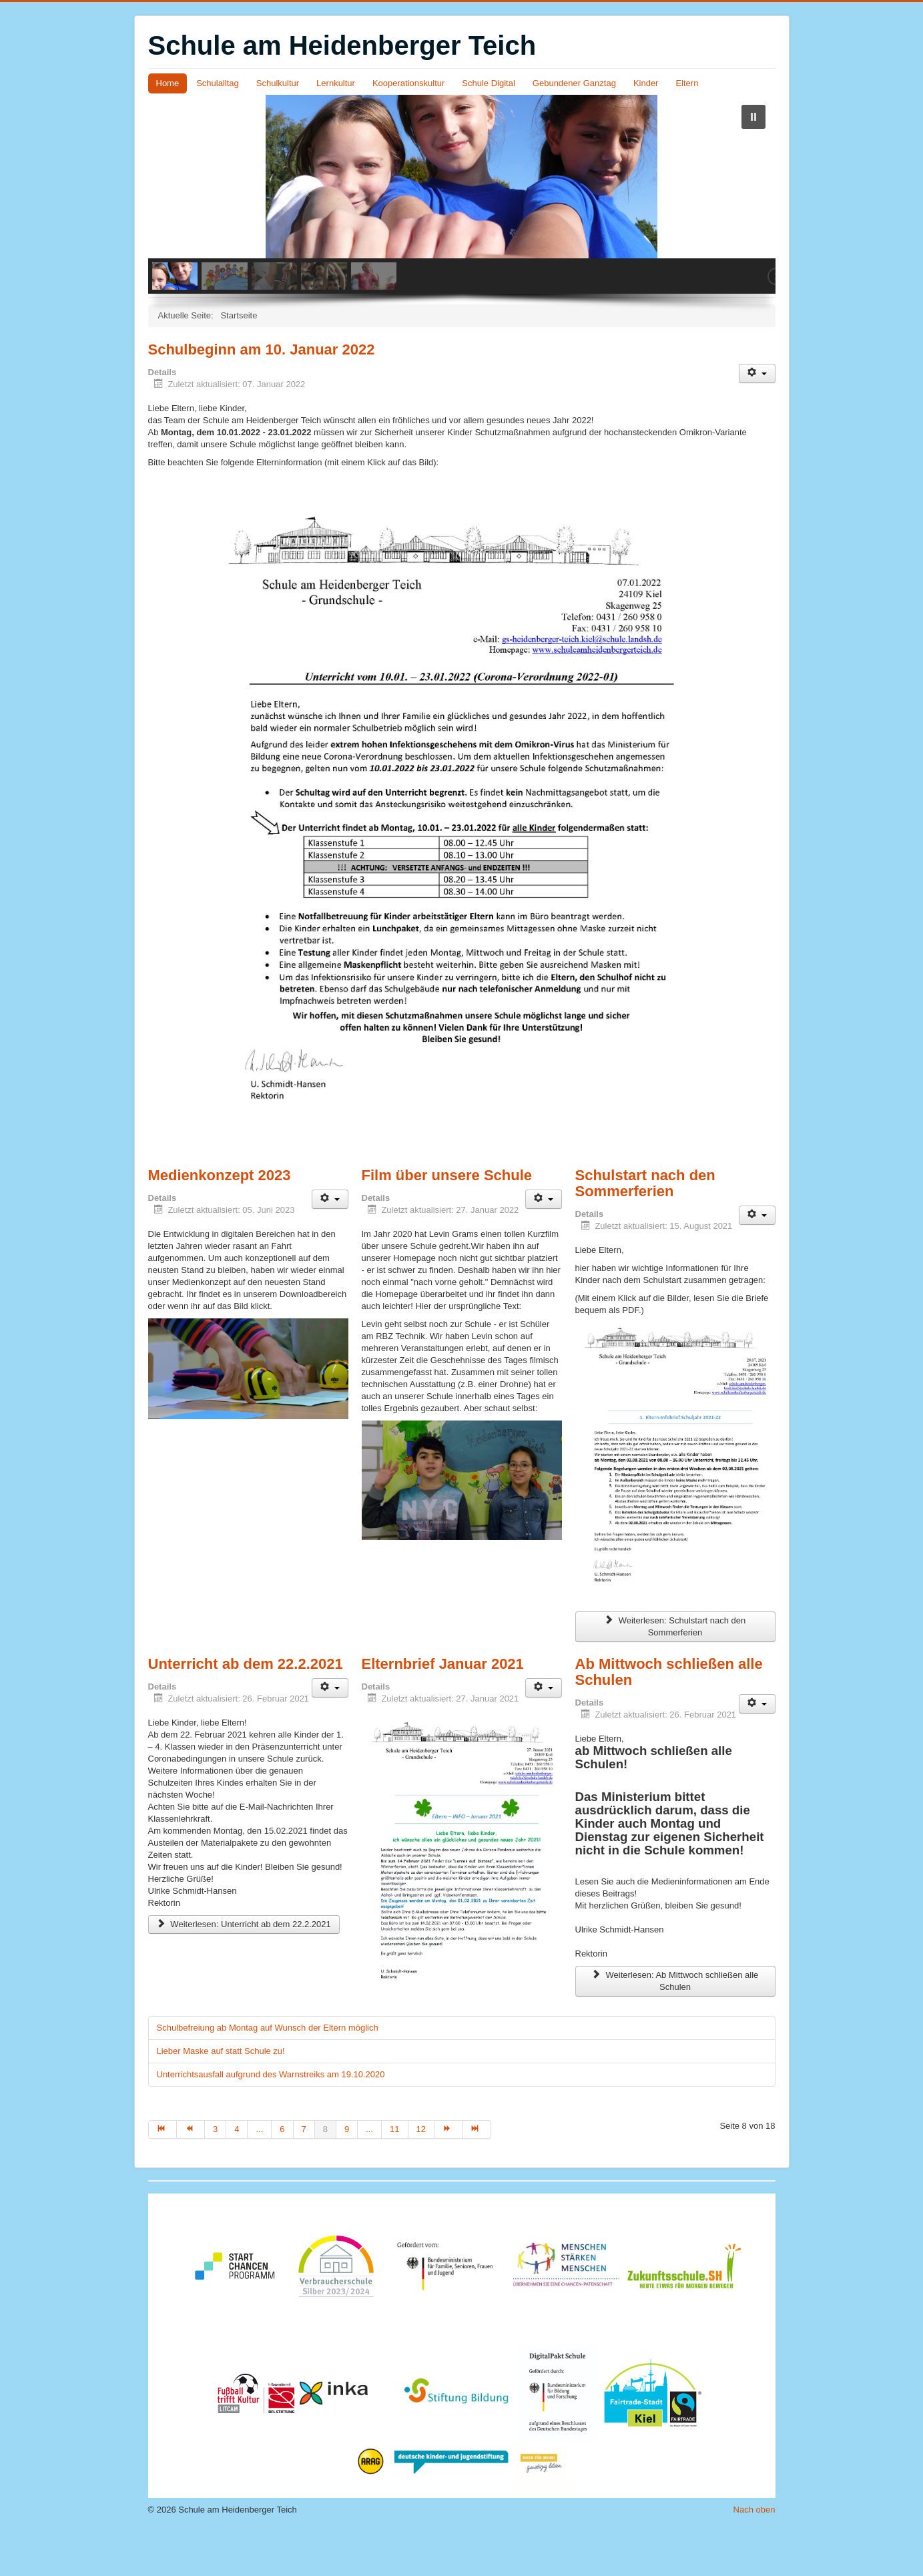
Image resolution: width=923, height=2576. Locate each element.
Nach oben (754, 2550)
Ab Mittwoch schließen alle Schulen (669, 1712)
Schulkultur (277, 83)
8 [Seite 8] (325, 2170)
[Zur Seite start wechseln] (162, 2170)
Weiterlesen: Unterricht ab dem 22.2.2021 (244, 1965)
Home (168, 83)
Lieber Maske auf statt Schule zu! (221, 2092)
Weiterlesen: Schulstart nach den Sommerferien (675, 1667)
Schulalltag (217, 83)
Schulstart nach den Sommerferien (645, 1224)
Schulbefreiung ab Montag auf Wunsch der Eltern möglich (267, 2068)
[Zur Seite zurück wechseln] (191, 2170)
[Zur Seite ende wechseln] (477, 2170)
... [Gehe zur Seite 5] (259, 2170)
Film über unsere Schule (447, 1216)
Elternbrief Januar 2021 (443, 1704)
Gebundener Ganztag (574, 83)
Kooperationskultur (408, 83)
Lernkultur (335, 83)
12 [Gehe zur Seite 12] (421, 2170)
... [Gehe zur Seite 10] (369, 2170)
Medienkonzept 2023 (219, 1216)
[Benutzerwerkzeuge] (757, 414)
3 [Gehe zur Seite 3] (215, 2170)
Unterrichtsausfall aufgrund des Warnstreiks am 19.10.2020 (271, 2115)
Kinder (646, 83)
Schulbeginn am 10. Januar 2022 (261, 390)
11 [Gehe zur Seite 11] (394, 2170)
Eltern (686, 83)
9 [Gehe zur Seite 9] (346, 2170)
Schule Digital (488, 83)
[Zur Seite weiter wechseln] (448, 2170)
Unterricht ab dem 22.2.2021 (245, 1704)
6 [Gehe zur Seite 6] (282, 2170)
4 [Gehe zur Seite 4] (236, 2170)
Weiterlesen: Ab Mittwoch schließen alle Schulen (675, 2022)
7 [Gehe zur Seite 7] (304, 2170)
